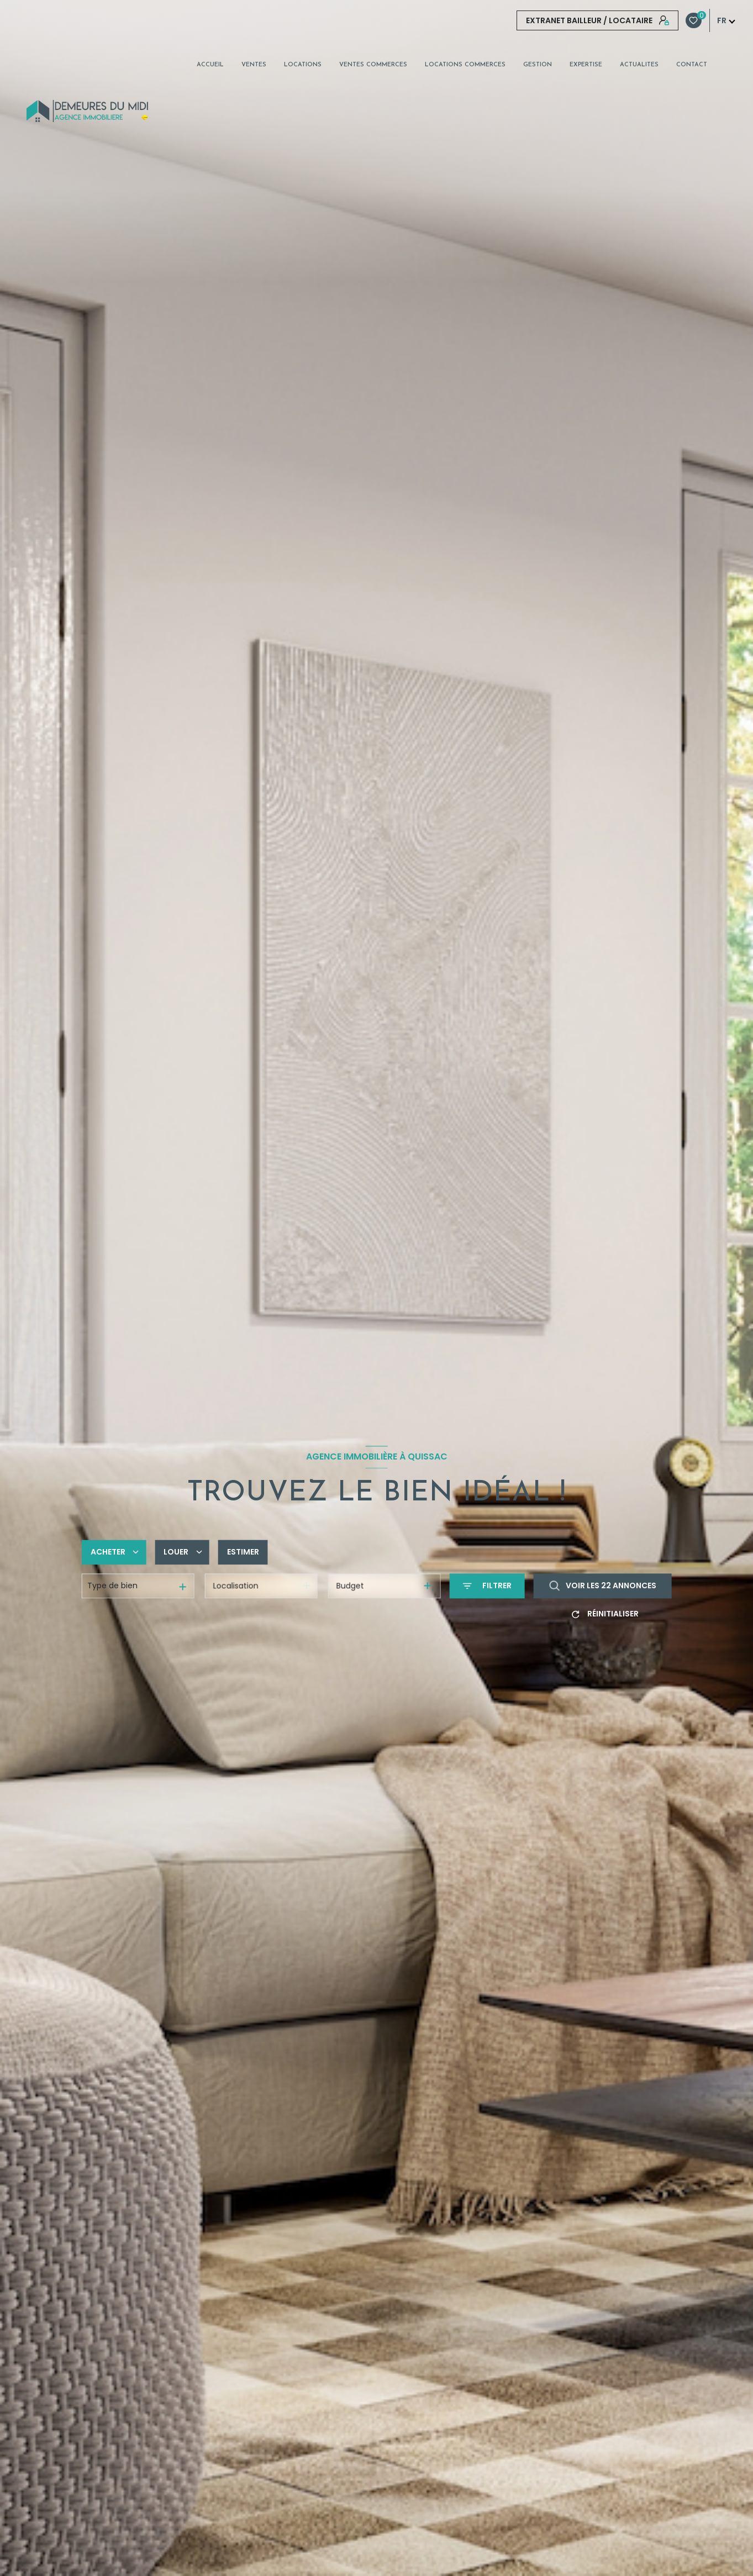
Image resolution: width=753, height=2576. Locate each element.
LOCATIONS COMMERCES (465, 65)
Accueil (210, 65)
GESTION (537, 65)
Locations (303, 65)
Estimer (243, 1551)
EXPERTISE (586, 65)
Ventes (253, 65)
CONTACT (691, 65)
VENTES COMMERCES (373, 65)
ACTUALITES (639, 65)
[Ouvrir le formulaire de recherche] (487, 1585)
